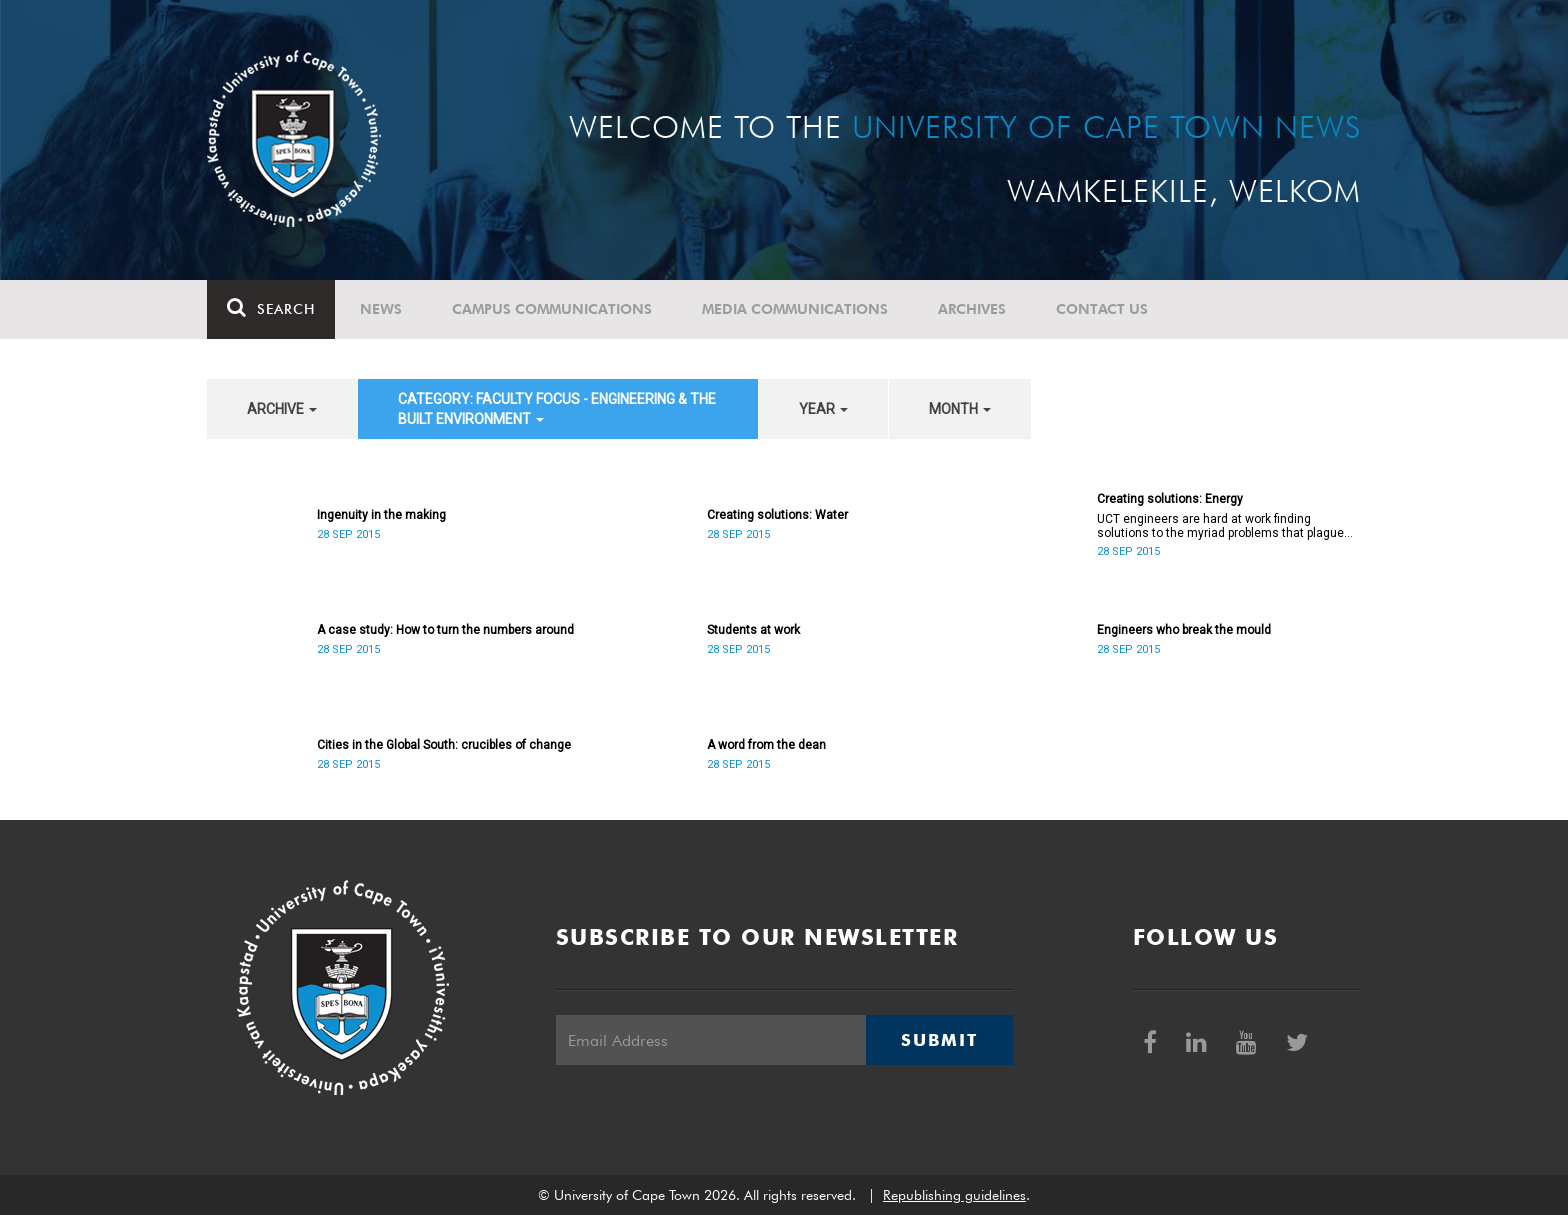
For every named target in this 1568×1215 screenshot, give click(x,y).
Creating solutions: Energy (1170, 499)
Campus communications (552, 309)
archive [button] (282, 409)
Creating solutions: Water (777, 515)
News (381, 309)
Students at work (753, 630)
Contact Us (1102, 309)
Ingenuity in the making (381, 515)
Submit (939, 1040)
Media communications (795, 309)
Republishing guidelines (954, 1195)
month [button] (960, 409)
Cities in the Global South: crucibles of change (444, 745)
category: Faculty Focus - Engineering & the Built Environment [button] (557, 409)
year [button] (823, 409)
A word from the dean (766, 745)
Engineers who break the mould (1184, 630)
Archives (972, 309)
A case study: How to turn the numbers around (445, 630)
